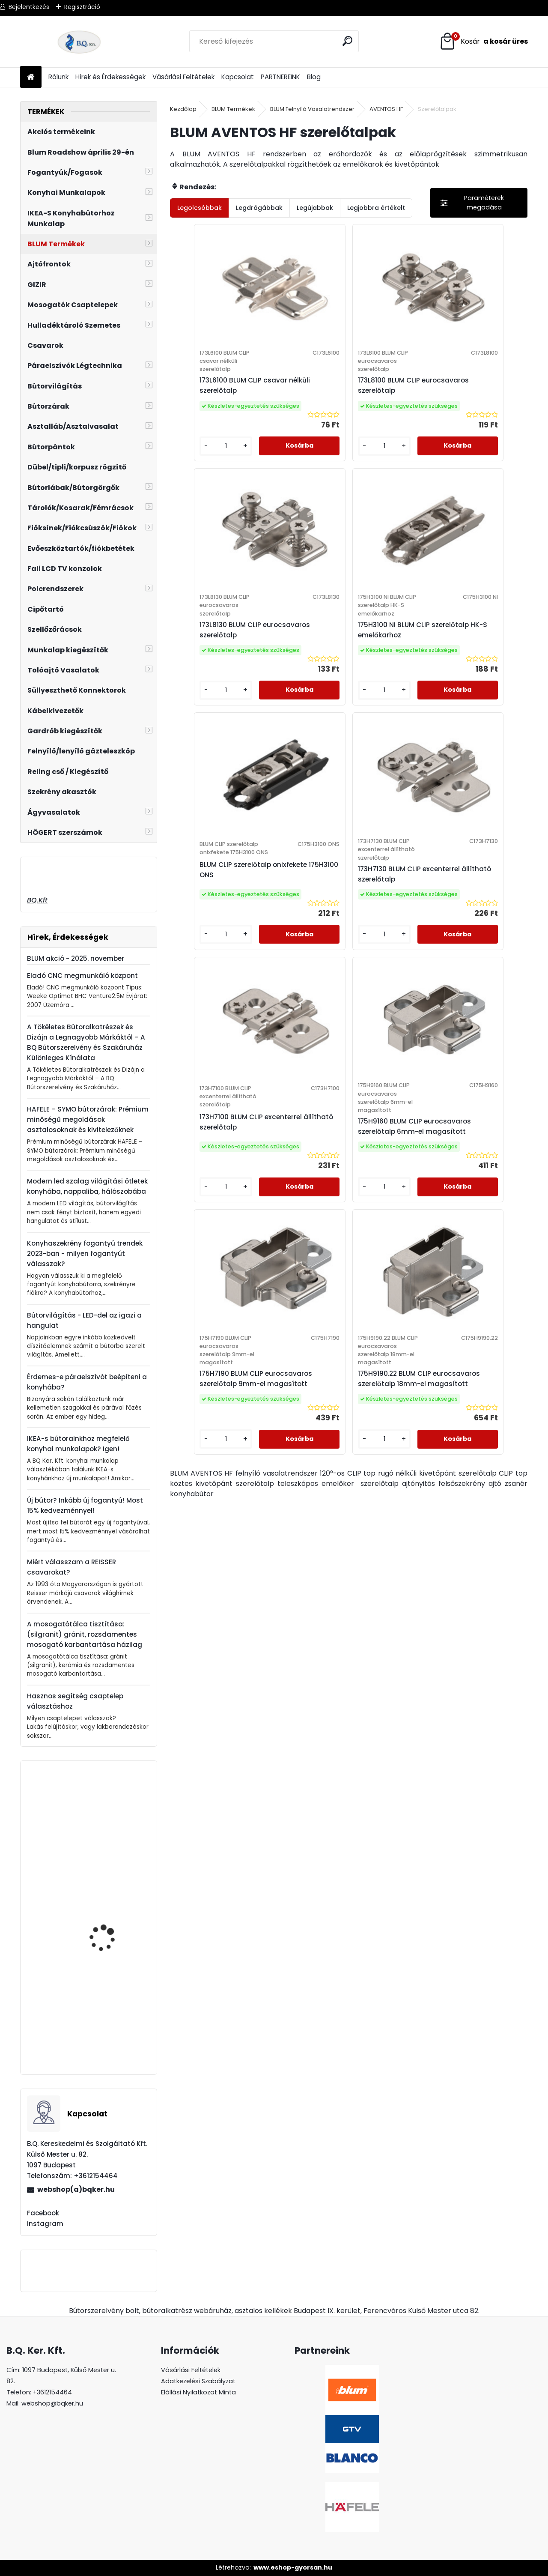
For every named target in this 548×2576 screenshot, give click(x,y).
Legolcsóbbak (199, 207)
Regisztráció (82, 7)
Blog (314, 76)
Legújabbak (315, 207)
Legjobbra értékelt (376, 207)
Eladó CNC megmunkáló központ (82, 975)
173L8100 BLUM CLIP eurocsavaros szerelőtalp (341, 385)
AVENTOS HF (386, 109)
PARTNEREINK (280, 76)
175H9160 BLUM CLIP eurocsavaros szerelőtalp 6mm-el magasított (341, 929)
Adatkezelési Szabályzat (198, 2381)
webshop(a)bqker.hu (76, 2189)
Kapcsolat (237, 76)
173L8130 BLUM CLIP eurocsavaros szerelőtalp (460, 385)
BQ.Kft (37, 900)
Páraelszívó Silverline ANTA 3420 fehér (108, 2027)
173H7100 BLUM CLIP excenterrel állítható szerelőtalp (213, 925)
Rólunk (58, 76)
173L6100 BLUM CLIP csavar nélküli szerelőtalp (223, 385)
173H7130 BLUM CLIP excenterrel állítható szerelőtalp (451, 651)
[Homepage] (31, 77)
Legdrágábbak (259, 207)
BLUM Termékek (233, 109)
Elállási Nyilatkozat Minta (198, 2392)
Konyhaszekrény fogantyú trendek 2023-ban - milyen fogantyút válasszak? (85, 1253)
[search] (348, 41)
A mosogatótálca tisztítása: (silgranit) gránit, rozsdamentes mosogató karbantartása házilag (84, 1634)
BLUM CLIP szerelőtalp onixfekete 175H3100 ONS (339, 650)
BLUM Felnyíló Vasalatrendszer (312, 109)
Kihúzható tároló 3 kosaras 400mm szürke (112, 1813)
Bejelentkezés (29, 7)
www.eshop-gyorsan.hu (292, 2567)
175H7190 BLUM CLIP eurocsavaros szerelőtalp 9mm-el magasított (460, 929)
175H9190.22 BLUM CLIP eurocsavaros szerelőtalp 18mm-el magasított (341, 1216)
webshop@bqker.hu (52, 2403)
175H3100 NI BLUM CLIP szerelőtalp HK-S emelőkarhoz (215, 651)
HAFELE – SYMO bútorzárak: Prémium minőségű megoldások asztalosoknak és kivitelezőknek (88, 1119)
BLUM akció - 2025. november (75, 958)
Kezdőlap (183, 109)
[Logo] (79, 41)
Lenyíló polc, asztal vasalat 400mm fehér (109, 1922)
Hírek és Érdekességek (110, 76)
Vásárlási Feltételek (183, 76)
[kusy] (197, 453)
